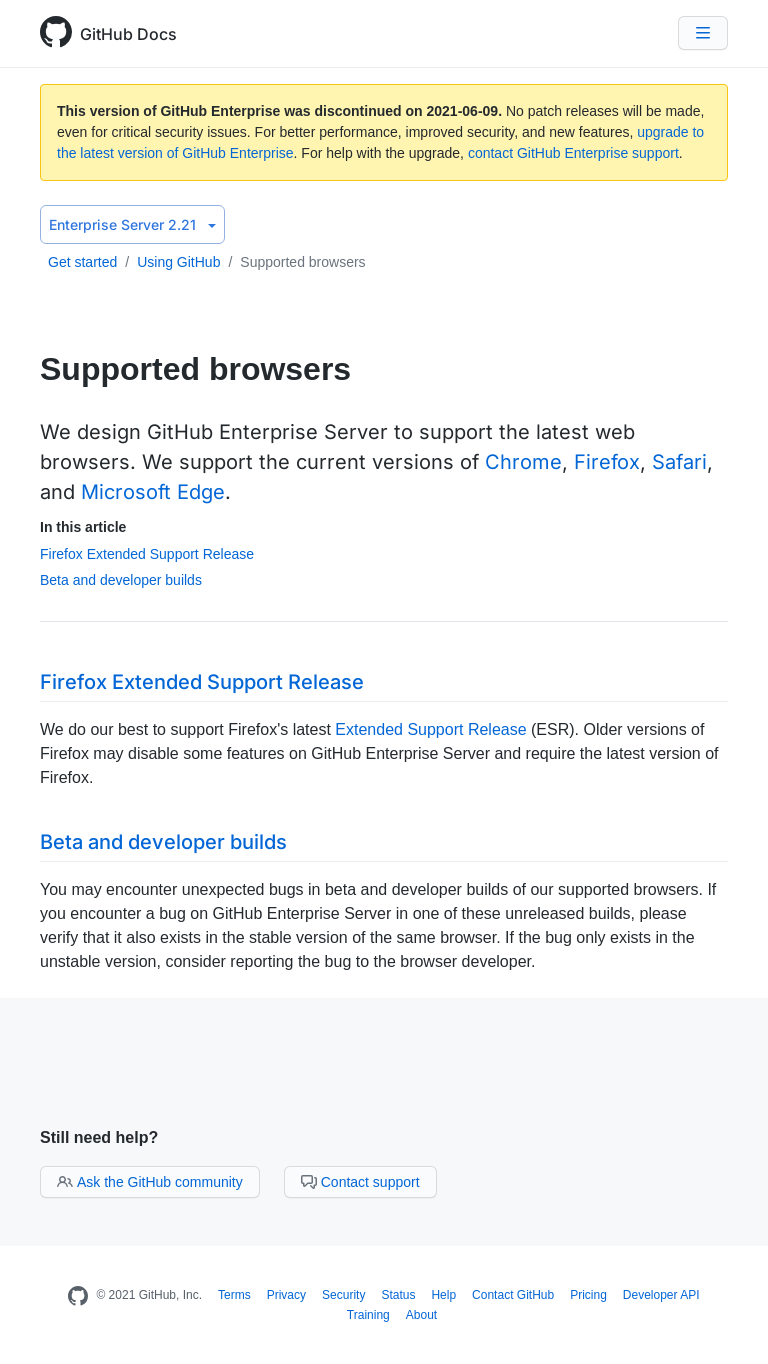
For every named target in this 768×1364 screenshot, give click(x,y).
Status (398, 1295)
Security (343, 1295)
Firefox (607, 462)
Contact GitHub (513, 1295)
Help (443, 1295)
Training (368, 1315)
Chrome (523, 462)
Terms (234, 1295)
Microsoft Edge (153, 492)
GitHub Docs (128, 34)
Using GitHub (178, 262)
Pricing (588, 1295)
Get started (82, 262)
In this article (83, 527)
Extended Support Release (430, 729)
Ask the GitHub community (150, 1182)
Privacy (286, 1295)
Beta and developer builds (121, 580)
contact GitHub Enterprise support (573, 153)
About (421, 1315)
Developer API (661, 1295)
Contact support (360, 1182)
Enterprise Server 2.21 (132, 224)
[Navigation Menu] (703, 33)
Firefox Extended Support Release (147, 554)
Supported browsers (302, 262)
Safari (679, 462)
